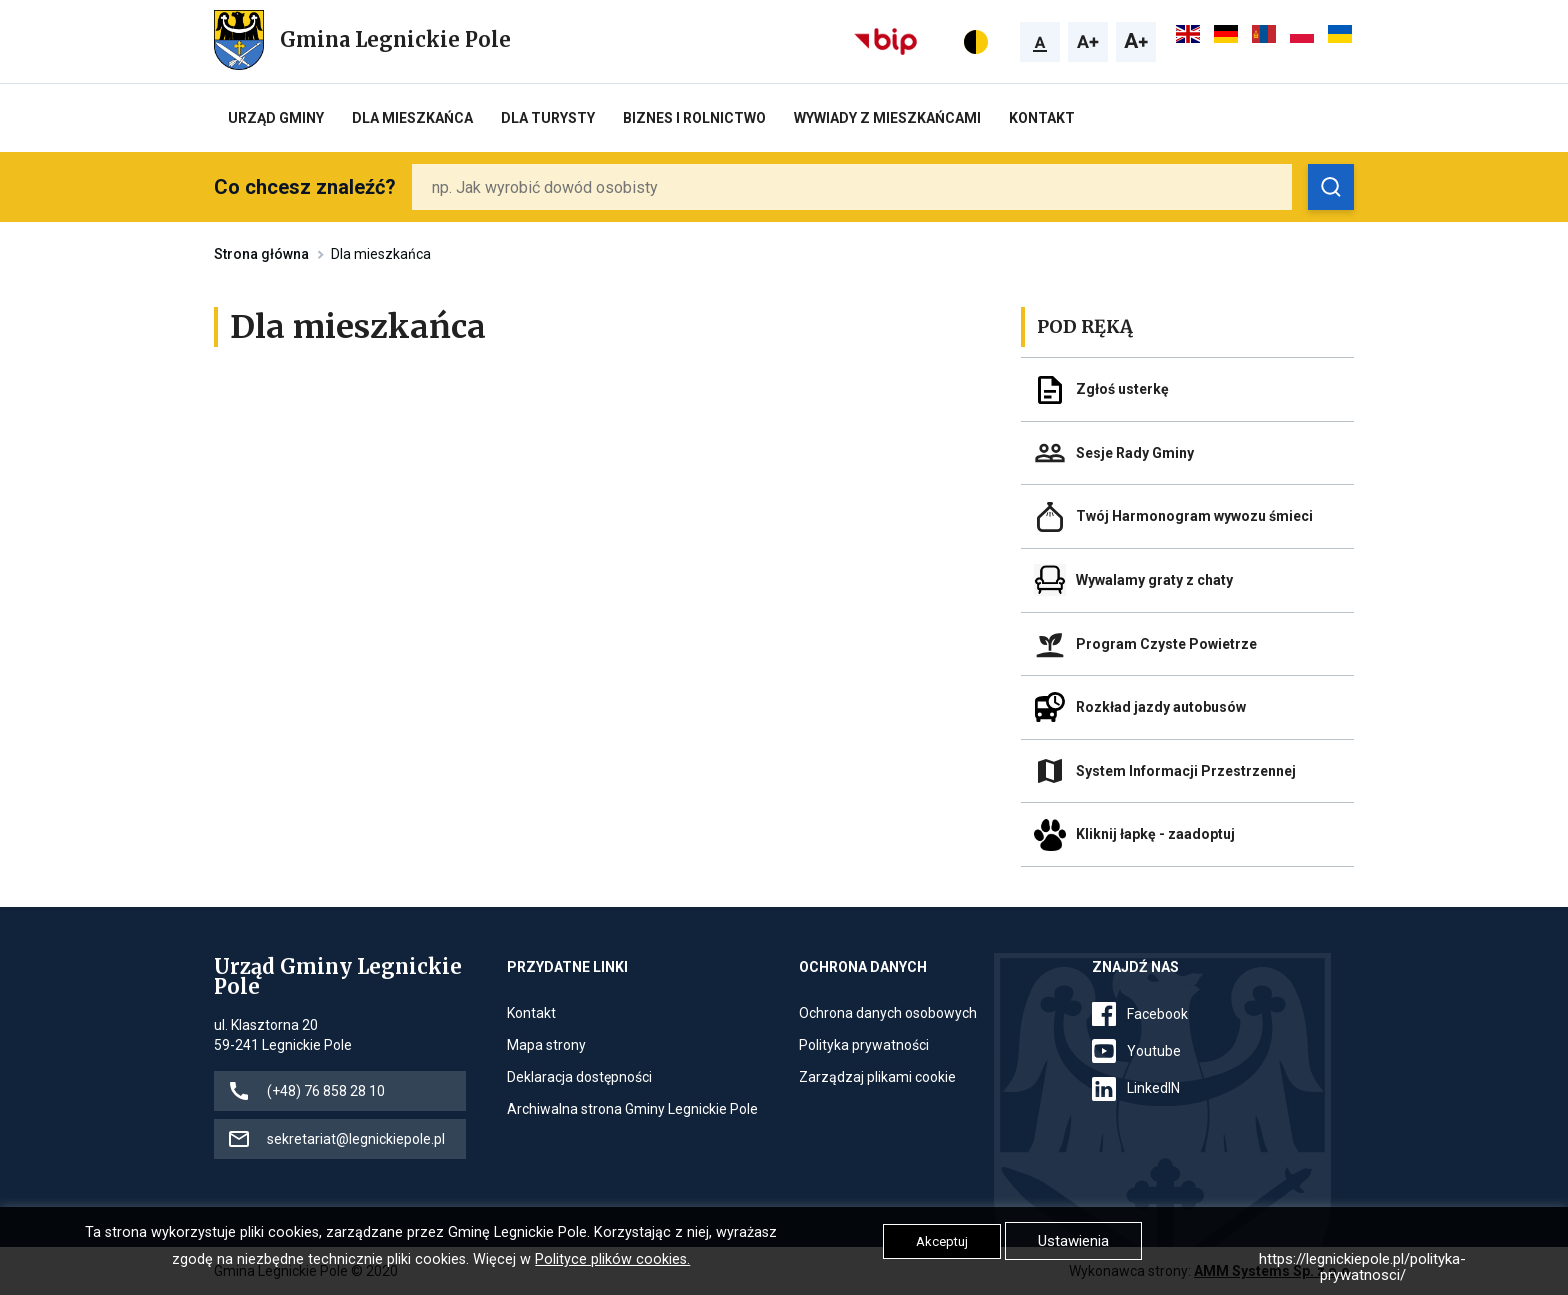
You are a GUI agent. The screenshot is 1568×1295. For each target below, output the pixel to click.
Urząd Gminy (276, 118)
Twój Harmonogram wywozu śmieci (1194, 516)
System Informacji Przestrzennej (1186, 771)
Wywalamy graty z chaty (1154, 580)
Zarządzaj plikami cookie (877, 1077)
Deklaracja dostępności (579, 1077)
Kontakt (1042, 118)
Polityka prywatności (864, 1045)
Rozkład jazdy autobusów (1161, 707)
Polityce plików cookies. (612, 1259)
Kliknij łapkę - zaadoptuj (1155, 834)
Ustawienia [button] (1073, 1241)
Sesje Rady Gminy (1135, 453)
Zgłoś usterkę (1122, 389)
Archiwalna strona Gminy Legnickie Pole (632, 1109)
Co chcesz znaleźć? (305, 187)
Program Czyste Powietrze (1166, 644)
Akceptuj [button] (942, 1241)
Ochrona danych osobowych (888, 1013)
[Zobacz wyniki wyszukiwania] (1331, 187)
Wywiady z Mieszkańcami (887, 118)
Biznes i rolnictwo (694, 118)
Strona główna (261, 254)
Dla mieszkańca (412, 118)
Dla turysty (548, 118)
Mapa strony (546, 1045)
